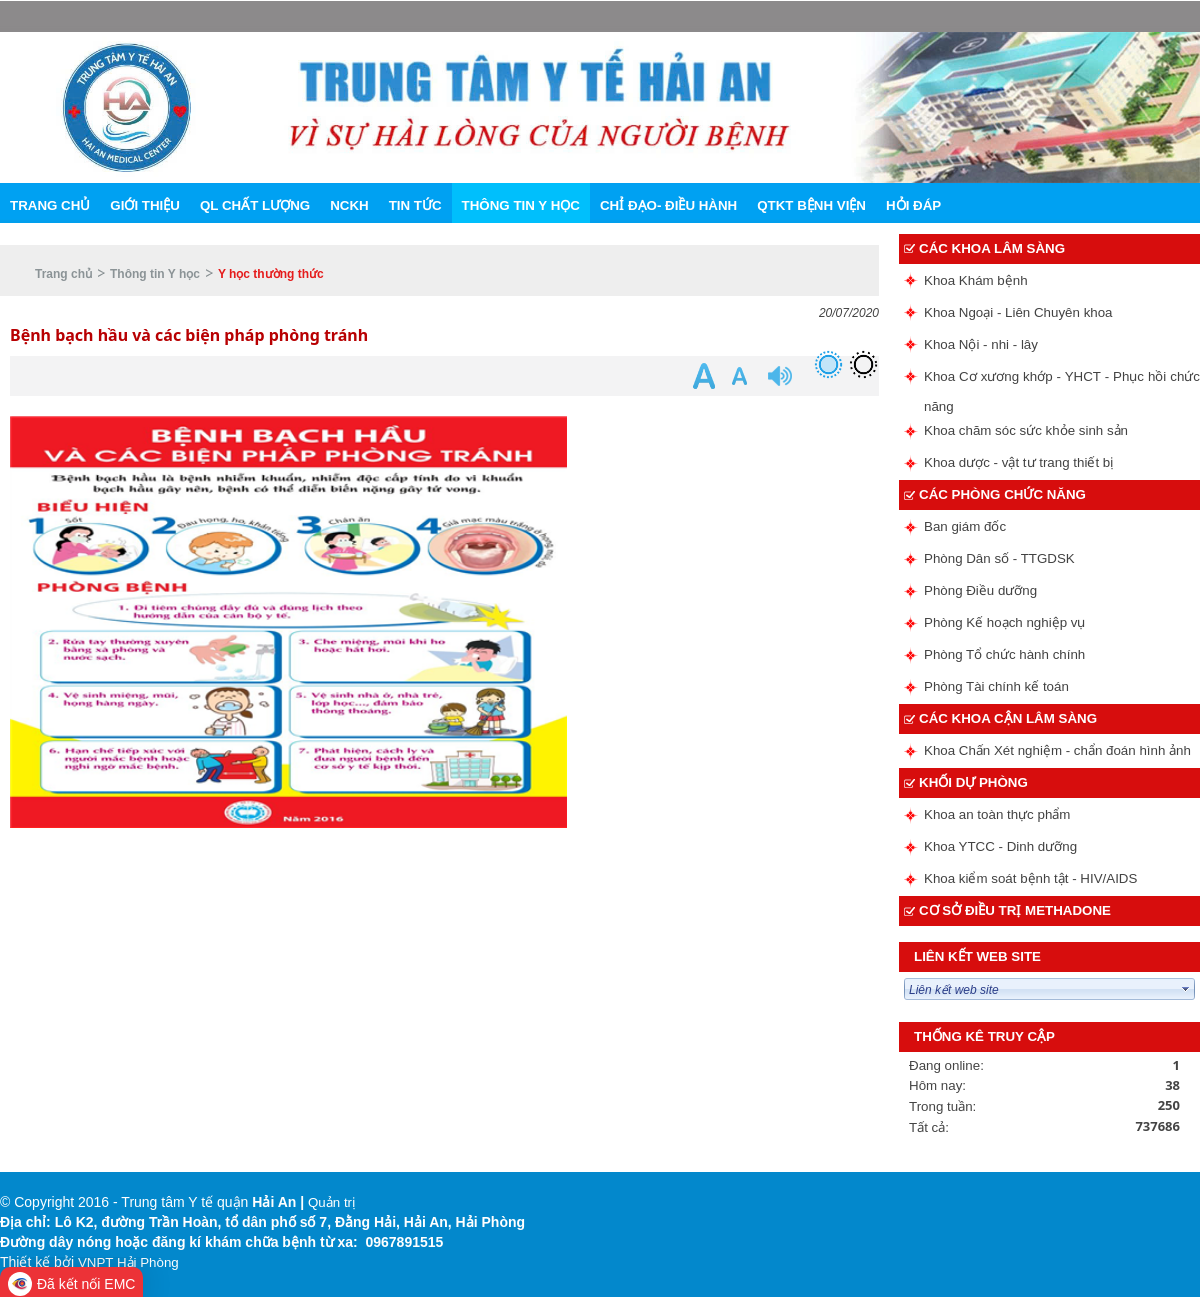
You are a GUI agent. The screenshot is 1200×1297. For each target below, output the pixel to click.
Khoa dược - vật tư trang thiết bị (1018, 462)
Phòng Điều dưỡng (980, 590)
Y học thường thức (271, 274)
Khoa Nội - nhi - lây (981, 344)
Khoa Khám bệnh (976, 280)
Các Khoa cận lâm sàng (1008, 718)
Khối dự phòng (973, 782)
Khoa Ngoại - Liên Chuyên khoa (1018, 312)
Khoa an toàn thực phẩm (997, 814)
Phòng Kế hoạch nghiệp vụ (1004, 622)
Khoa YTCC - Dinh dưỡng (1000, 846)
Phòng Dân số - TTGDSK (999, 558)
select (1186, 989)
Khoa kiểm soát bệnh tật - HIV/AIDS (1030, 878)
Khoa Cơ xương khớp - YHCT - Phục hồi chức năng (1062, 380)
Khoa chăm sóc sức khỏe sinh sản (1026, 430)
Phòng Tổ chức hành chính (1004, 654)
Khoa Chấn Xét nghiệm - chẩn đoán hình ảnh (1057, 750)
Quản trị (331, 1202)
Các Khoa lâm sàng (992, 248)
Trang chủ (63, 274)
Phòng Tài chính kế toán (996, 686)
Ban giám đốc (965, 526)
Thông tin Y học (155, 274)
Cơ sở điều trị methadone (1015, 910)
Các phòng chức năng (1002, 494)
